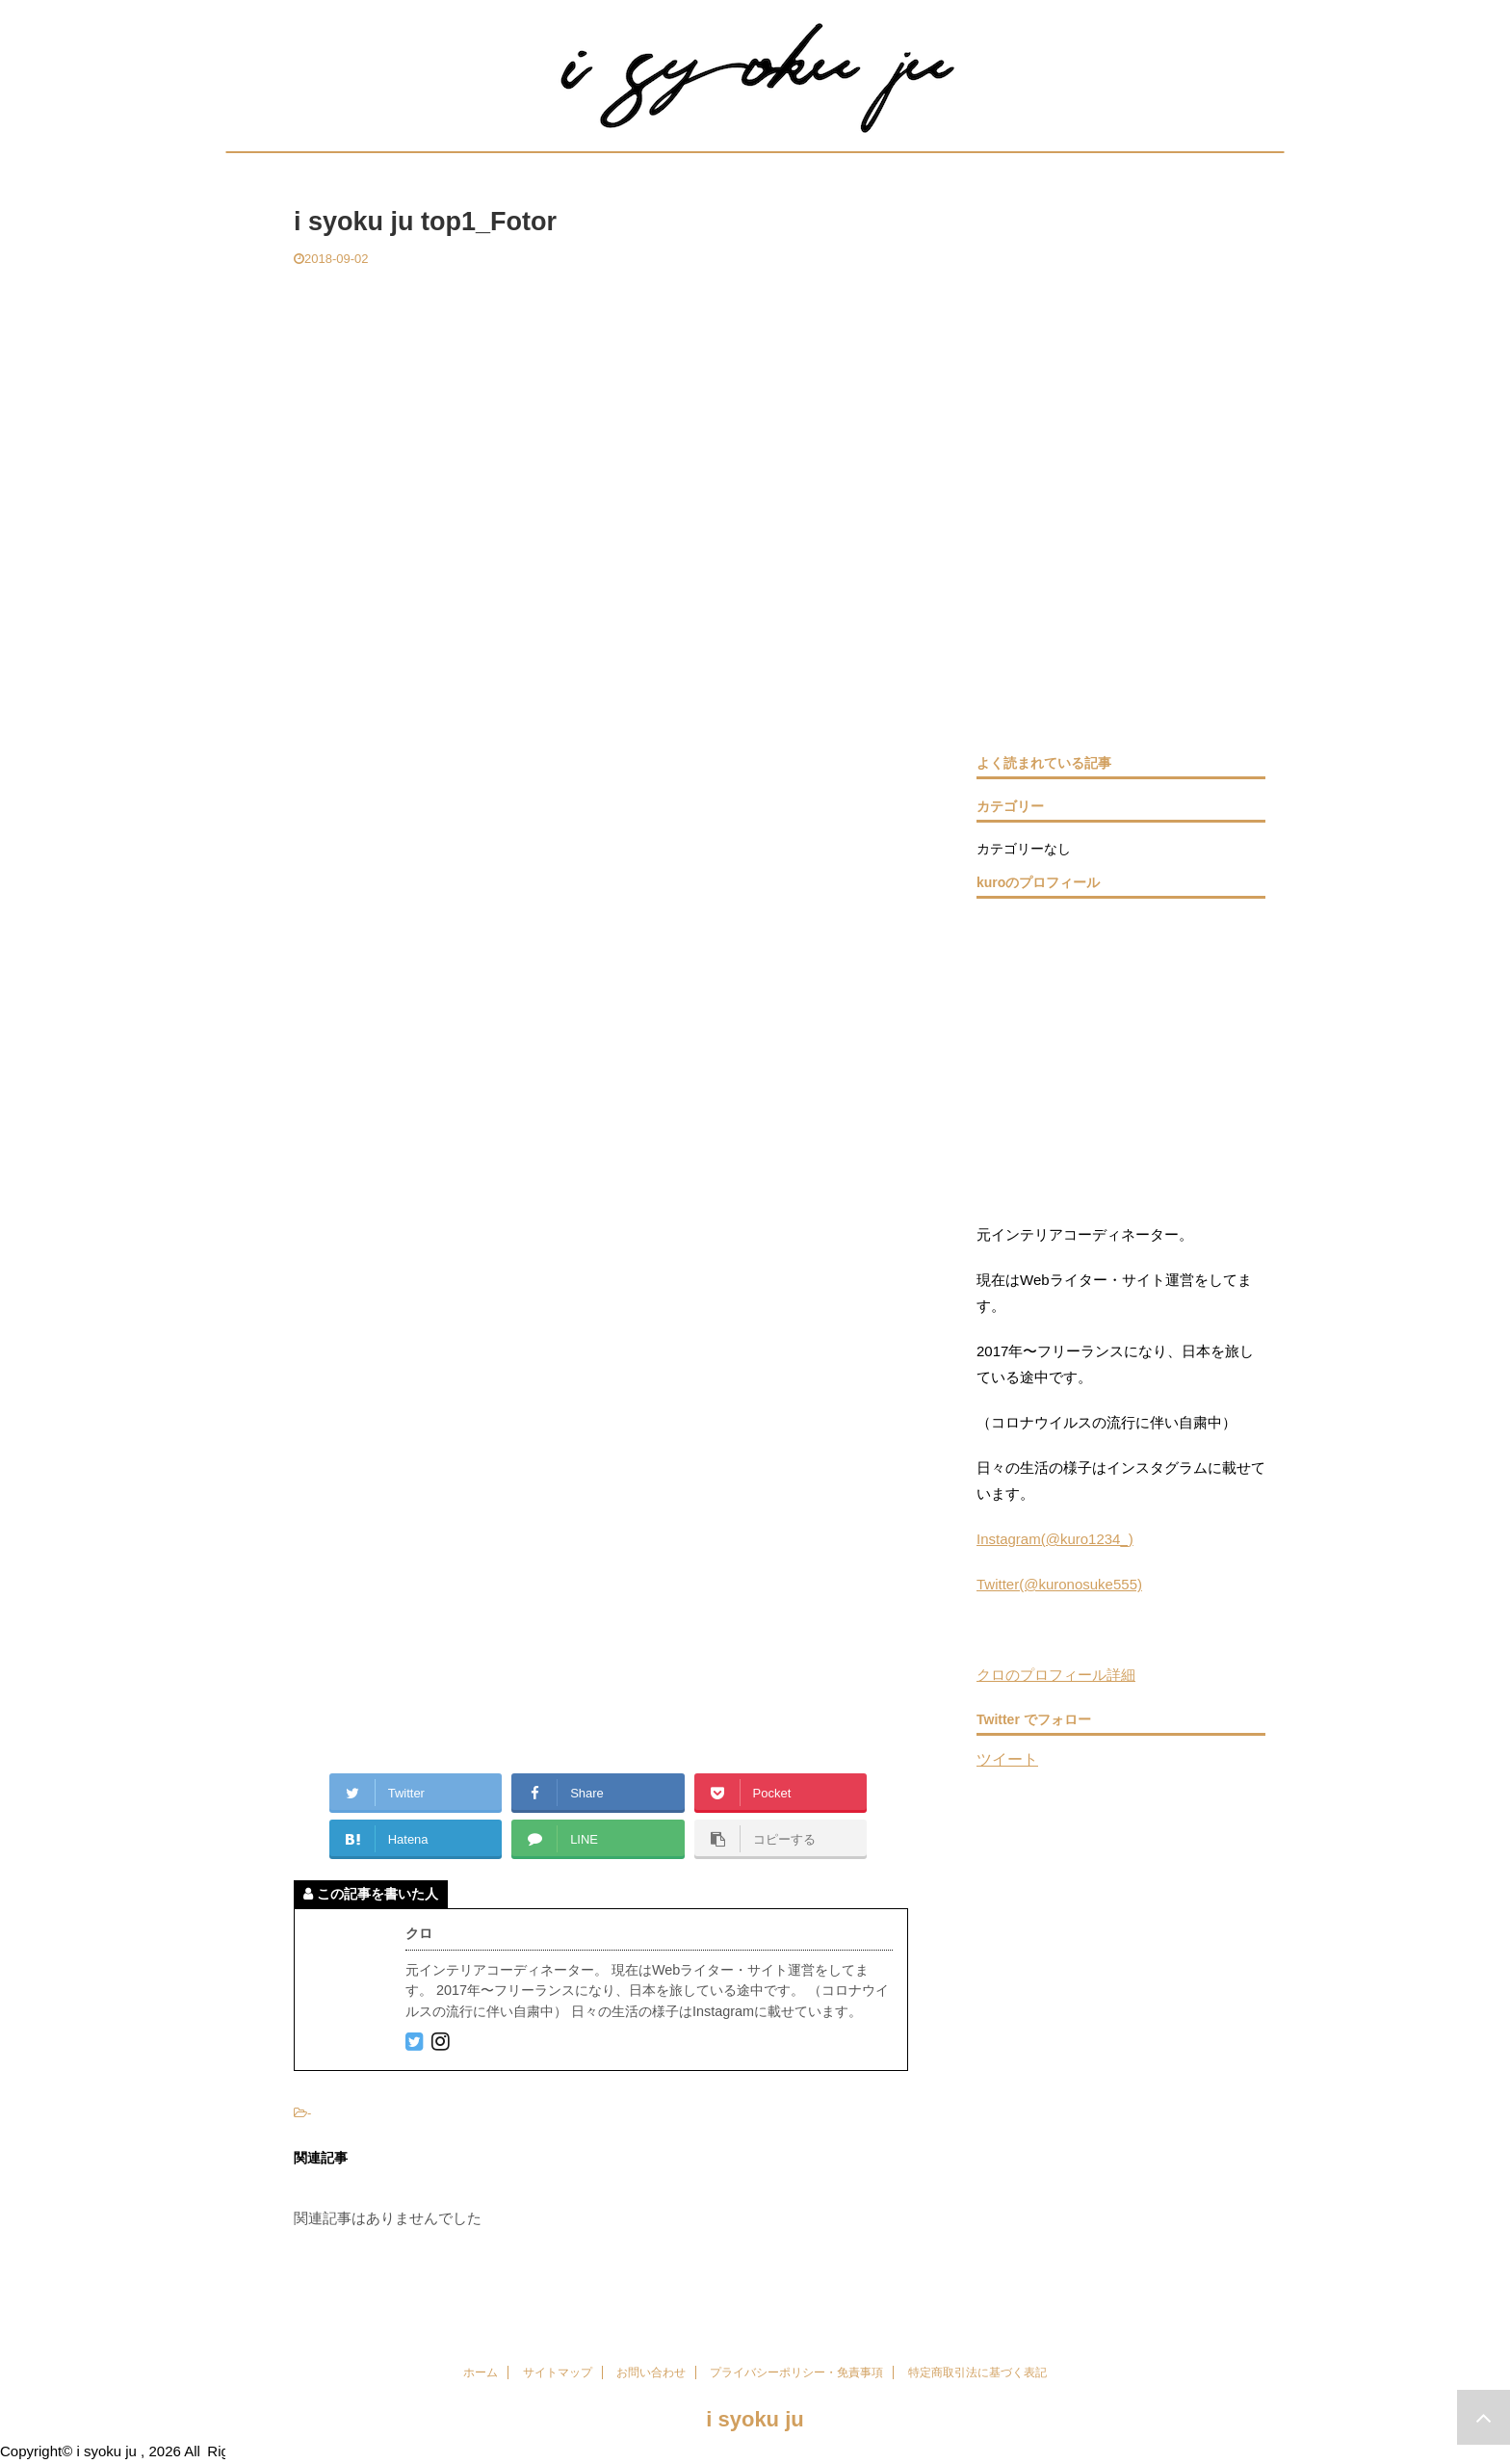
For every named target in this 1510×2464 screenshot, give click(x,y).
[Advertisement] (601, 412)
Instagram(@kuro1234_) (1054, 1539)
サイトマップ (557, 2372)
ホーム (480, 2372)
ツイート (1007, 1759)
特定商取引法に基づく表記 (977, 2372)
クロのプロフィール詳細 (1055, 1674)
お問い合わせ (651, 2372)
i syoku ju (754, 2419)
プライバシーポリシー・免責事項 (796, 2372)
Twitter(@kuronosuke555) (1059, 1584)
